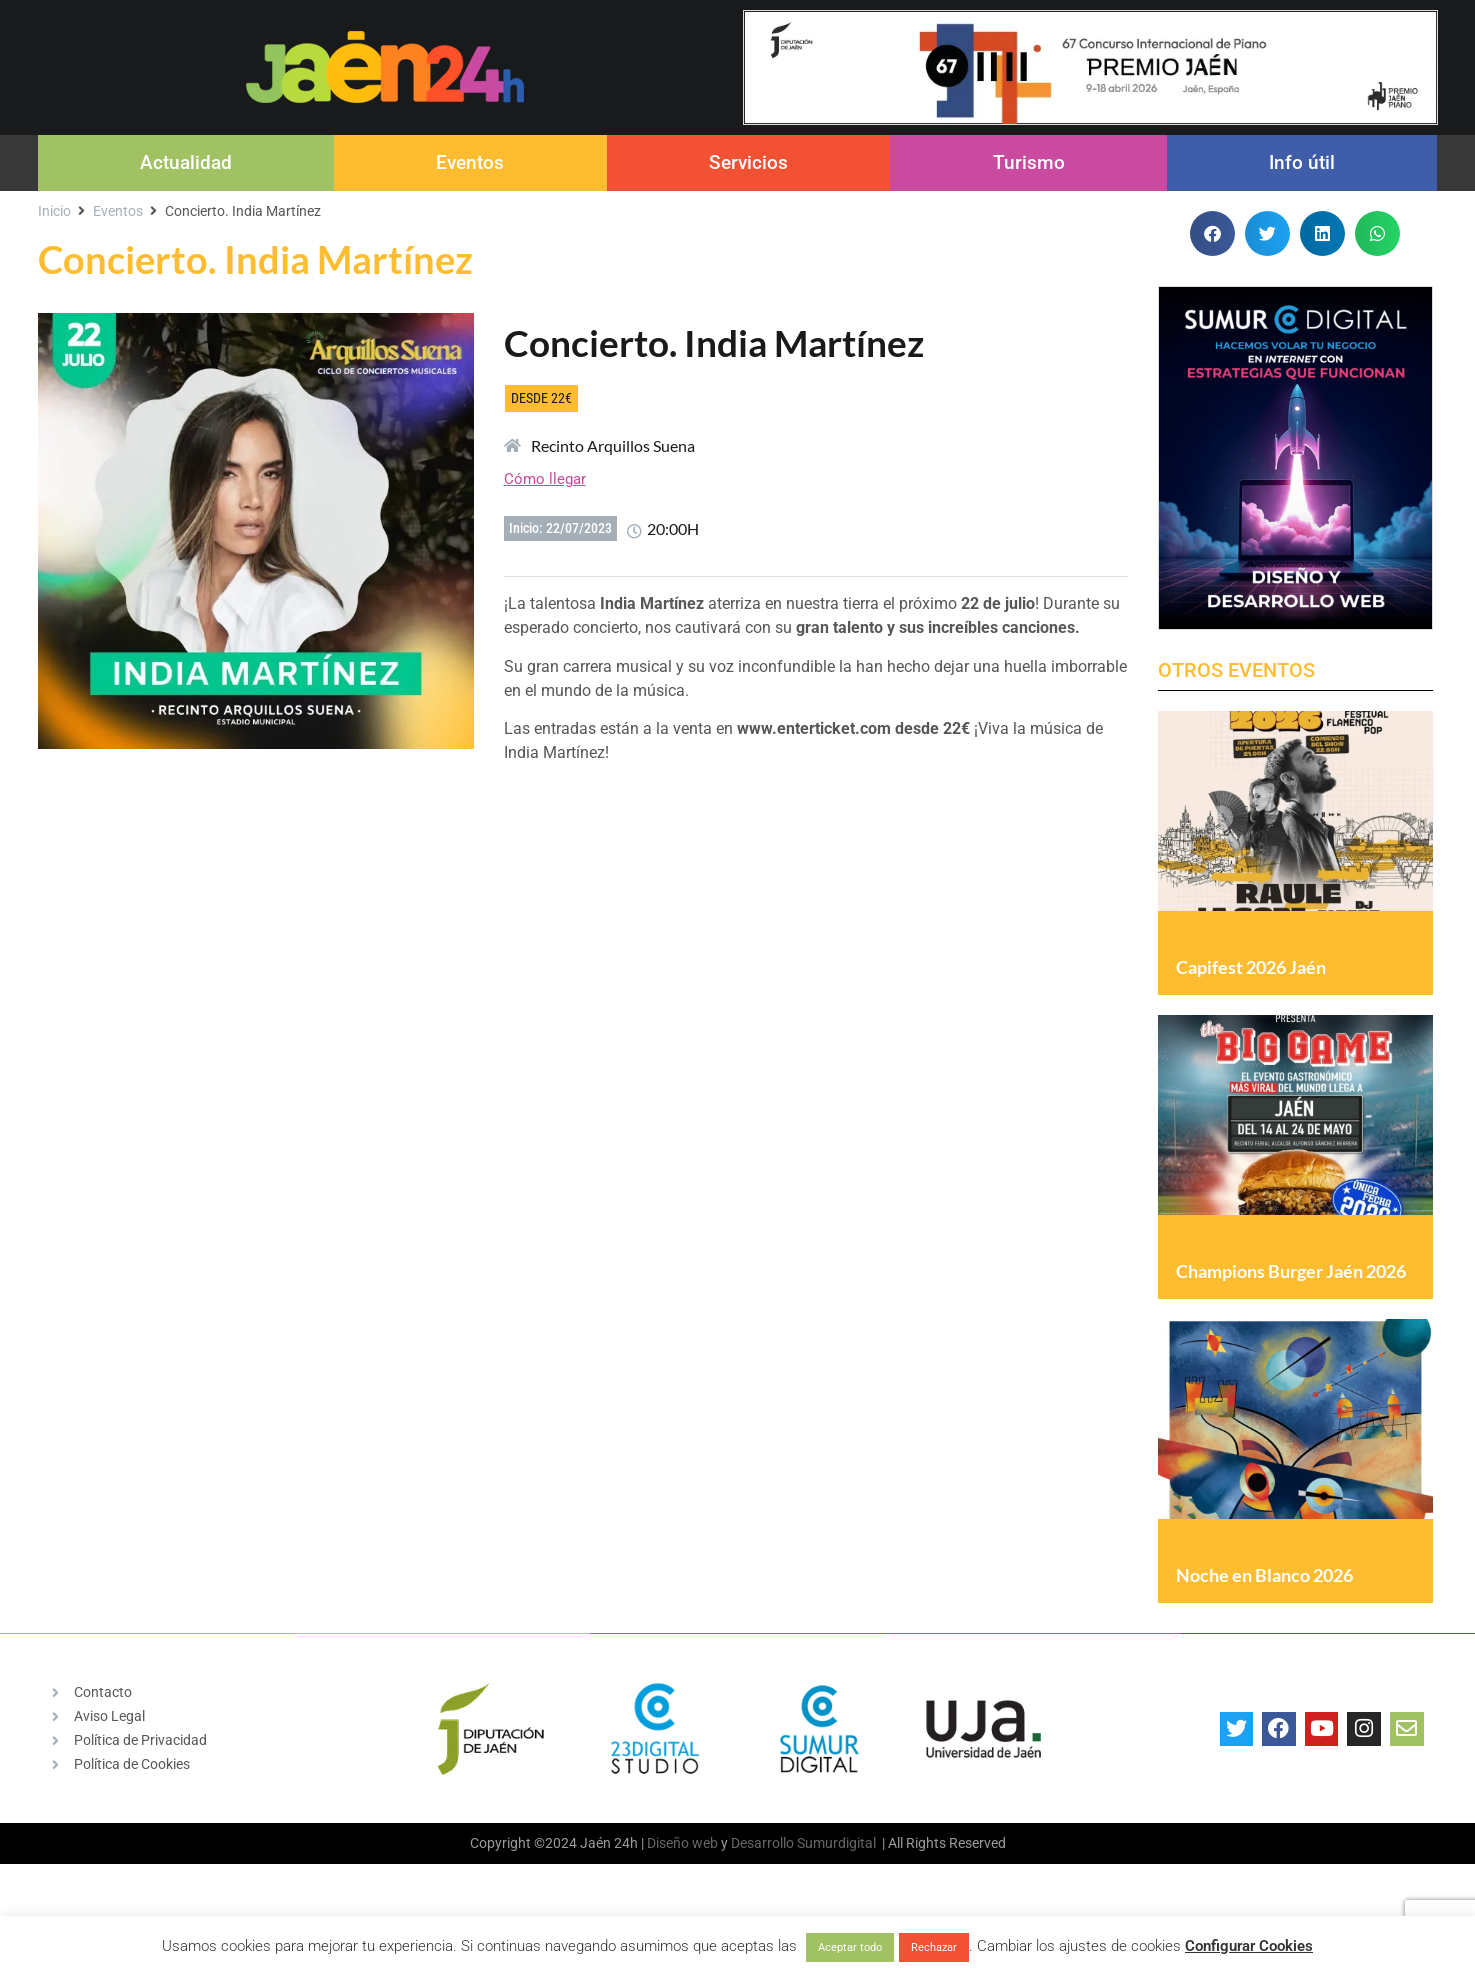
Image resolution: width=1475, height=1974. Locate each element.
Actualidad (186, 162)
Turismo (1029, 162)
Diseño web (682, 1891)
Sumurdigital (836, 1891)
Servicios (748, 162)
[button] (1212, 233)
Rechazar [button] (934, 1947)
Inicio (54, 211)
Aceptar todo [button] (850, 1947)
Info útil (1302, 162)
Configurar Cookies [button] (1249, 1946)
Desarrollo (762, 1891)
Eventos (470, 162)
